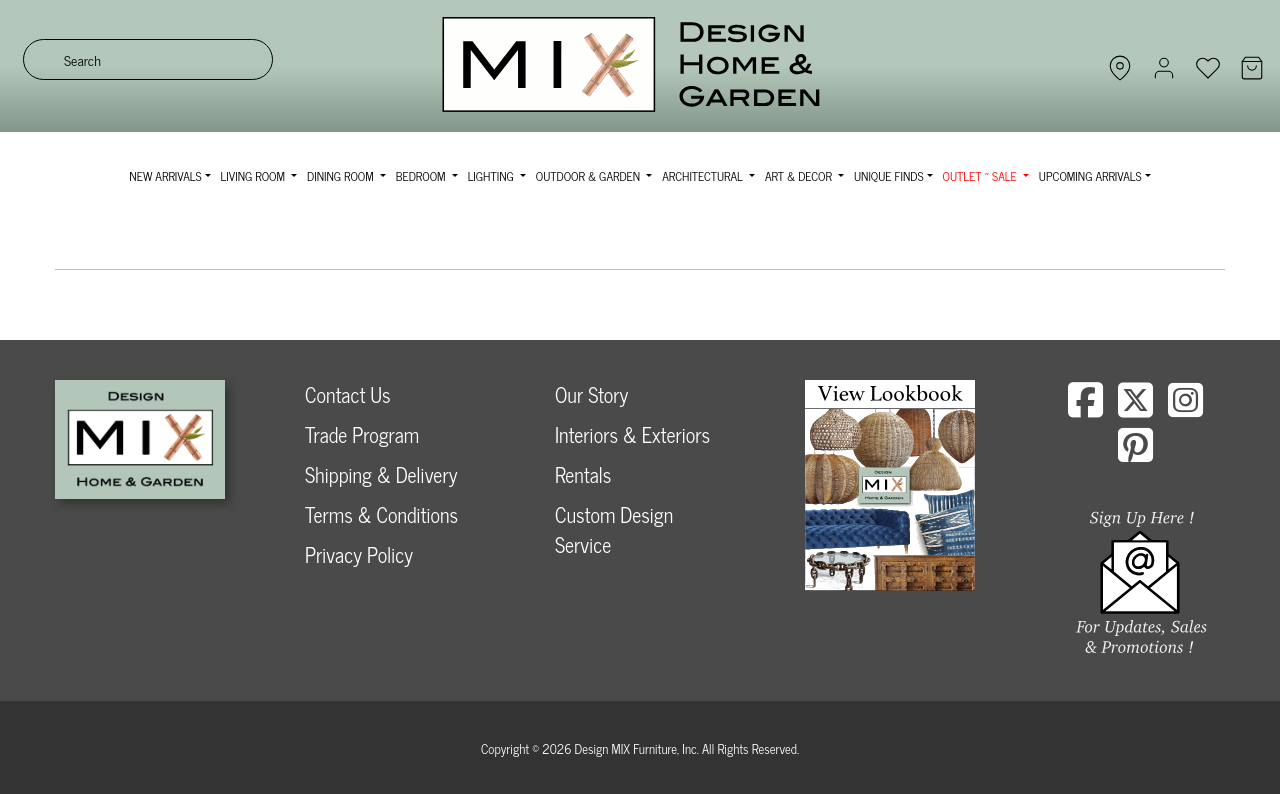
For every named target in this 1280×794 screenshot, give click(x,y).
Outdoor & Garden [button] (589, 176)
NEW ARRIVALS (165, 176)
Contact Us (348, 394)
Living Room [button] (254, 176)
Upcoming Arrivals (1090, 176)
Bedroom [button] (422, 176)
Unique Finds (889, 176)
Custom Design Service (614, 529)
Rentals (583, 474)
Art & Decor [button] (800, 176)
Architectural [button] (704, 176)
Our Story (591, 394)
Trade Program (362, 434)
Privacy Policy (359, 554)
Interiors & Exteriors (632, 434)
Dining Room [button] (342, 176)
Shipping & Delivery (381, 474)
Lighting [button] (492, 176)
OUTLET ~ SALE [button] (981, 176)
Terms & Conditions (381, 514)
